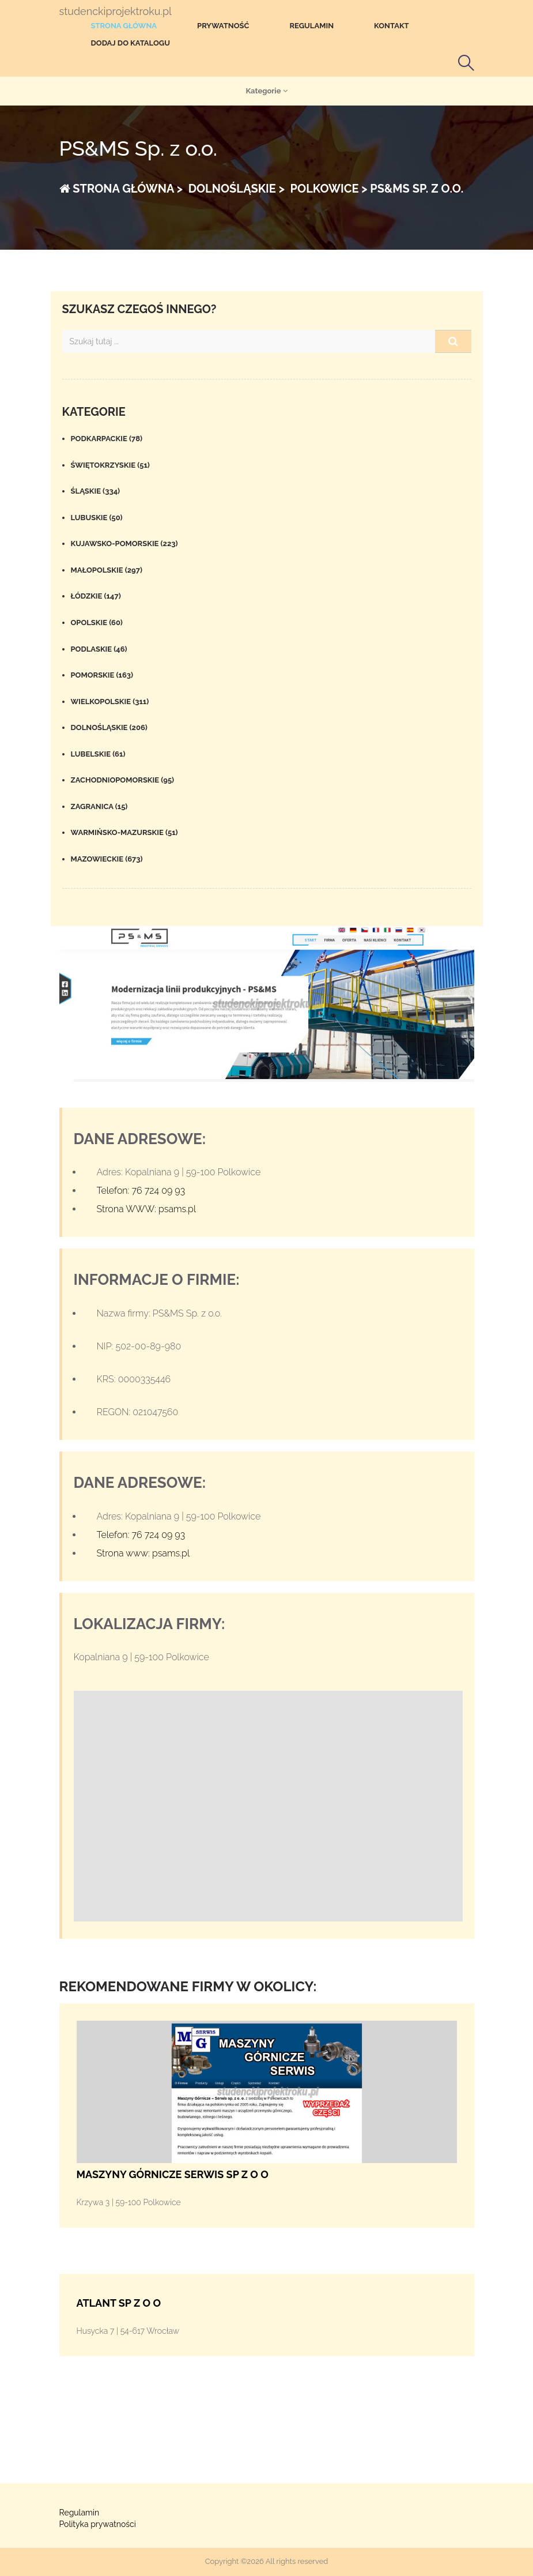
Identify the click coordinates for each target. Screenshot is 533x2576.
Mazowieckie (107, 859)
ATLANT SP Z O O (119, 2303)
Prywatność (223, 25)
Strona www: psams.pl (143, 1553)
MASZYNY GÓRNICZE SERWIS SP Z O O (173, 2174)
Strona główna (124, 25)
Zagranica (99, 806)
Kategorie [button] (266, 91)
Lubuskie (97, 517)
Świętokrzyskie (110, 465)
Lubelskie (98, 754)
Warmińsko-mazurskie (124, 832)
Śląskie (95, 491)
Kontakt (391, 25)
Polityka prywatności (97, 2524)
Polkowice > (328, 188)
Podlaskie (99, 649)
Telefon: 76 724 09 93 (141, 1190)
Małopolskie (107, 570)
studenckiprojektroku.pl (115, 11)
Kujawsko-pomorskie (124, 543)
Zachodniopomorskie (123, 780)
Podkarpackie (107, 438)
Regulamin (311, 25)
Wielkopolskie (110, 701)
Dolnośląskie (109, 727)
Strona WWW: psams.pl (146, 1209)
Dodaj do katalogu (130, 43)
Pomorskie (102, 675)
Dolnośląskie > (235, 188)
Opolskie (97, 622)
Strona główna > (121, 188)
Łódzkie (96, 596)
